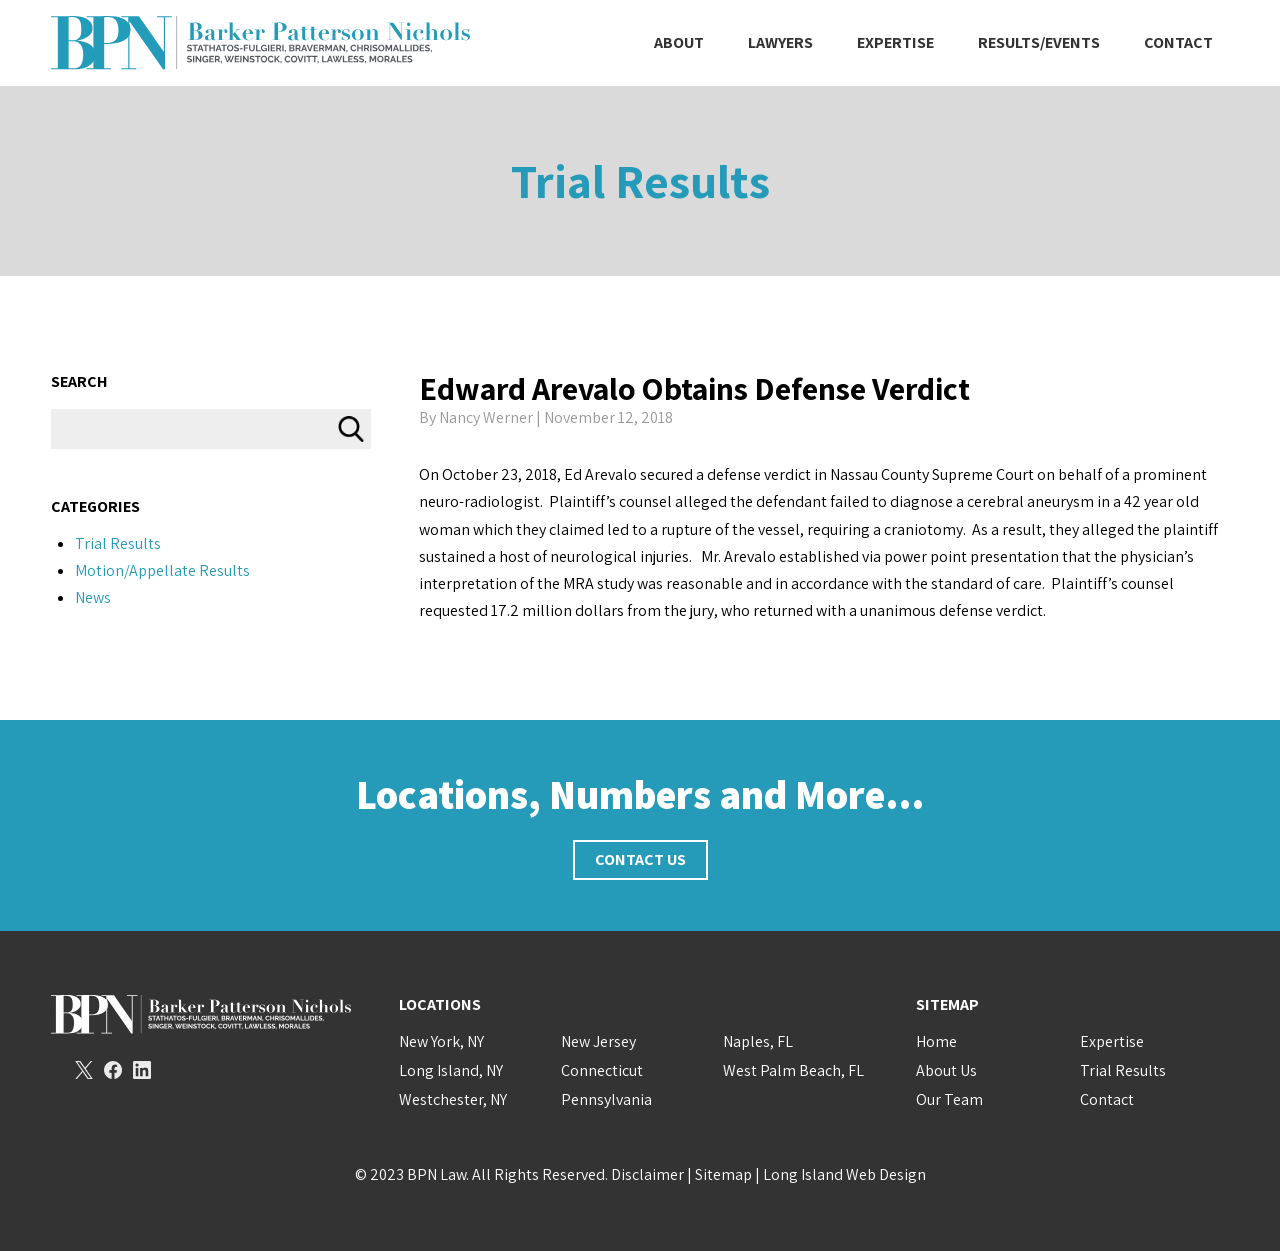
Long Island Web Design (844, 1174)
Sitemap (723, 1174)
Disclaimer (647, 1174)
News (93, 597)
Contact (1178, 42)
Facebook (113, 1070)
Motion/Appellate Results (162, 570)
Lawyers (780, 42)
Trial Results (640, 180)
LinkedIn (142, 1070)
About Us (946, 1070)
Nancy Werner (486, 417)
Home (936, 1041)
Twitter (84, 1070)
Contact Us (640, 859)
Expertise (895, 42)
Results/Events (1039, 42)
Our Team (949, 1099)
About (679, 42)
